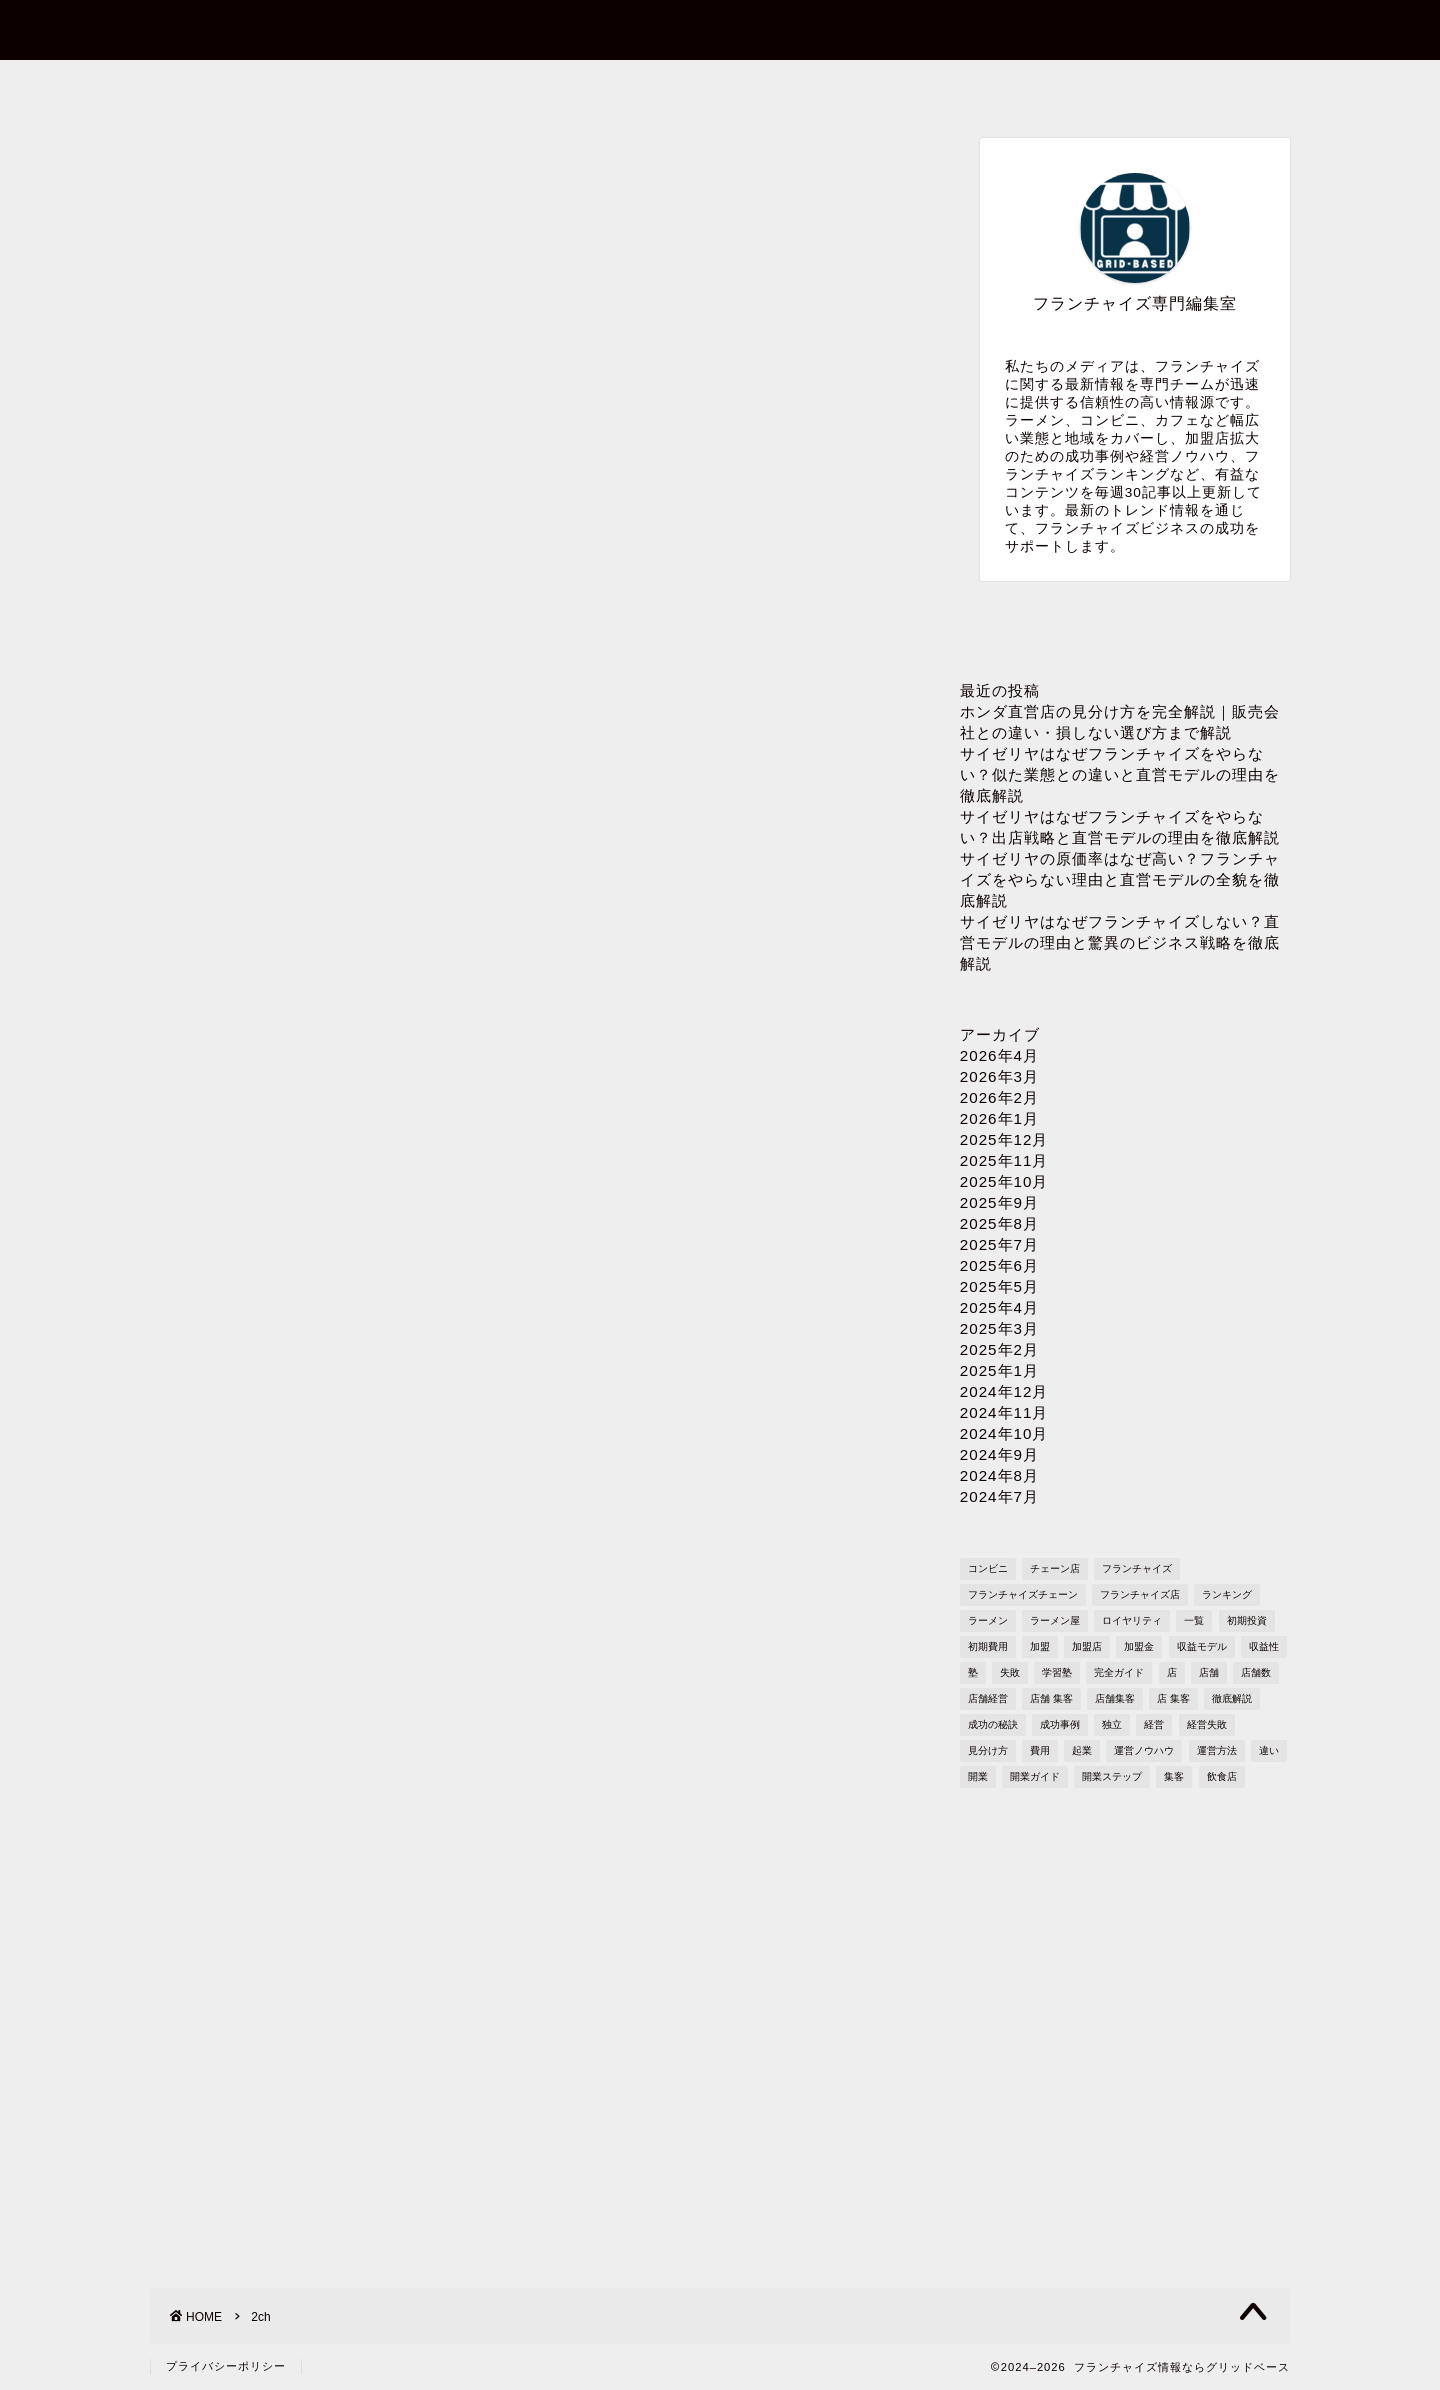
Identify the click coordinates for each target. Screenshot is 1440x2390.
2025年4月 (999, 1307)
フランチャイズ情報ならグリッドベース (720, 28)
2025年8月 (999, 1223)
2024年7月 (999, 1496)
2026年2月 (999, 1097)
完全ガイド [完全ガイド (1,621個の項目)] (1119, 1672)
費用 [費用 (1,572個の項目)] (1040, 1750)
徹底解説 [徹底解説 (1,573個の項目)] (1232, 1698)
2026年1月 (999, 1118)
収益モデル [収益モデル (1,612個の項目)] (1202, 1646)
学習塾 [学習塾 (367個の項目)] (1057, 1672)
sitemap (1174, 86)
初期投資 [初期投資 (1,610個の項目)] (1247, 1620)
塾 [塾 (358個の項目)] (973, 1672)
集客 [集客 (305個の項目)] (1174, 1776)
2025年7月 (999, 1244)
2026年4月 (999, 1055)
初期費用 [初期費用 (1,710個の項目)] (988, 1646)
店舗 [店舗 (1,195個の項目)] (1209, 1672)
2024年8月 (999, 1475)
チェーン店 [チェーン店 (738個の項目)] (1055, 1568)
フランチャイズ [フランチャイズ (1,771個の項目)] (1137, 1568)
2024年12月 (1004, 1391)
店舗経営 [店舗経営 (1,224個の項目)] (988, 1698)
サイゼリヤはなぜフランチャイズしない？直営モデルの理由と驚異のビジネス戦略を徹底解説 (1120, 942)
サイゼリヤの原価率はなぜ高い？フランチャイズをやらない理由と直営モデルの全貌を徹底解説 (1120, 879)
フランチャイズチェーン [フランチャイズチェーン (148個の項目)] (1023, 1594)
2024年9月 (999, 1454)
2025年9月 (999, 1202)
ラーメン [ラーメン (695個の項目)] (988, 1620)
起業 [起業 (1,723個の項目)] (1082, 1750)
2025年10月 (1004, 1181)
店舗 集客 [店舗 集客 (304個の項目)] (1051, 1698)
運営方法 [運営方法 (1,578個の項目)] (1217, 1750)
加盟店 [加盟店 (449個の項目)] (1087, 1646)
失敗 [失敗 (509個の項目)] (1010, 1672)
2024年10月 (1004, 1433)
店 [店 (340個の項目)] (1172, 1672)
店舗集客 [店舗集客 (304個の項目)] (1115, 1698)
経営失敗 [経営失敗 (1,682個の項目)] (1207, 1724)
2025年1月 (999, 1370)
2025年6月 (999, 1265)
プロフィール (719, 86)
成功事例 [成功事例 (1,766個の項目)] (1060, 1724)
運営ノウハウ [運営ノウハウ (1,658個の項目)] (1144, 1750)
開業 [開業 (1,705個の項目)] (978, 1776)
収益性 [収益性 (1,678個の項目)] (1264, 1646)
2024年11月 (1004, 1412)
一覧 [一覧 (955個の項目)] (1194, 1620)
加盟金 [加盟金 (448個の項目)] (1139, 1646)
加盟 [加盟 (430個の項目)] (1040, 1646)
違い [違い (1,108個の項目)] (1269, 1750)
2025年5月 (999, 1286)
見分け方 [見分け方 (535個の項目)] (988, 1750)
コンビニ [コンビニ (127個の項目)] (988, 1568)
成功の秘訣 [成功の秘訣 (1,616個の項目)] (993, 1724)
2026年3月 (999, 1076)
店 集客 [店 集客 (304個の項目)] (1173, 1698)
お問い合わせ (491, 86)
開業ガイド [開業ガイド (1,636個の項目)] (1035, 1776)
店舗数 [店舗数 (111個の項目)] (1256, 1672)
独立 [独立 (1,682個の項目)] (1112, 1724)
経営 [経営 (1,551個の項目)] (1154, 1724)
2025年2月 (999, 1349)
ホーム (264, 86)
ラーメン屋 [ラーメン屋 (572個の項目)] (1055, 1620)
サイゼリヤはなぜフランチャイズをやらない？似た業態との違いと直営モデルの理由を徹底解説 (1120, 774)
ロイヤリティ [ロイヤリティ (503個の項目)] (1132, 1620)
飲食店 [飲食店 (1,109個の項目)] (1222, 1776)
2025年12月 (1004, 1139)
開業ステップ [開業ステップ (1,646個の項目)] (1112, 1776)
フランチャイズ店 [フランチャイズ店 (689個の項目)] (1140, 1594)
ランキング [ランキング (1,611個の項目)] (1227, 1594)
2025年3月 (999, 1328)
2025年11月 (1004, 1160)
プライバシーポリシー (946, 86)
